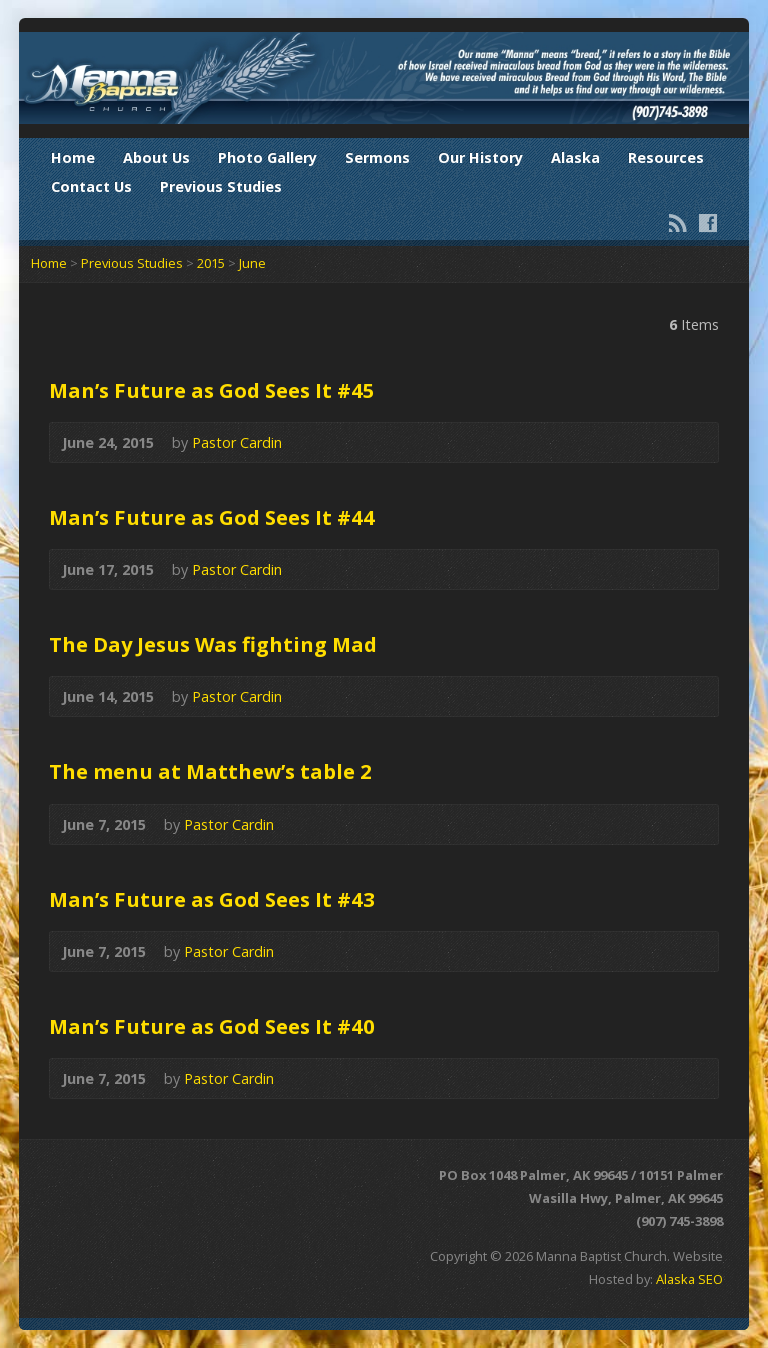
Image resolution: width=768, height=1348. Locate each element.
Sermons (377, 157)
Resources (666, 157)
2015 (211, 263)
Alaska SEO (689, 1279)
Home (73, 157)
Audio (311, 442)
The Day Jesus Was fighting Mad (213, 644)
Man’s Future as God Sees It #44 (212, 517)
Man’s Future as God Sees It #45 (212, 390)
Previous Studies (221, 186)
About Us (156, 157)
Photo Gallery (267, 157)
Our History (480, 157)
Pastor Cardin (237, 442)
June (252, 263)
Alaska (575, 157)
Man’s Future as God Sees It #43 (212, 899)
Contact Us (91, 186)
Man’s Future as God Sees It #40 (212, 1026)
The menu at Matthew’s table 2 (210, 771)
